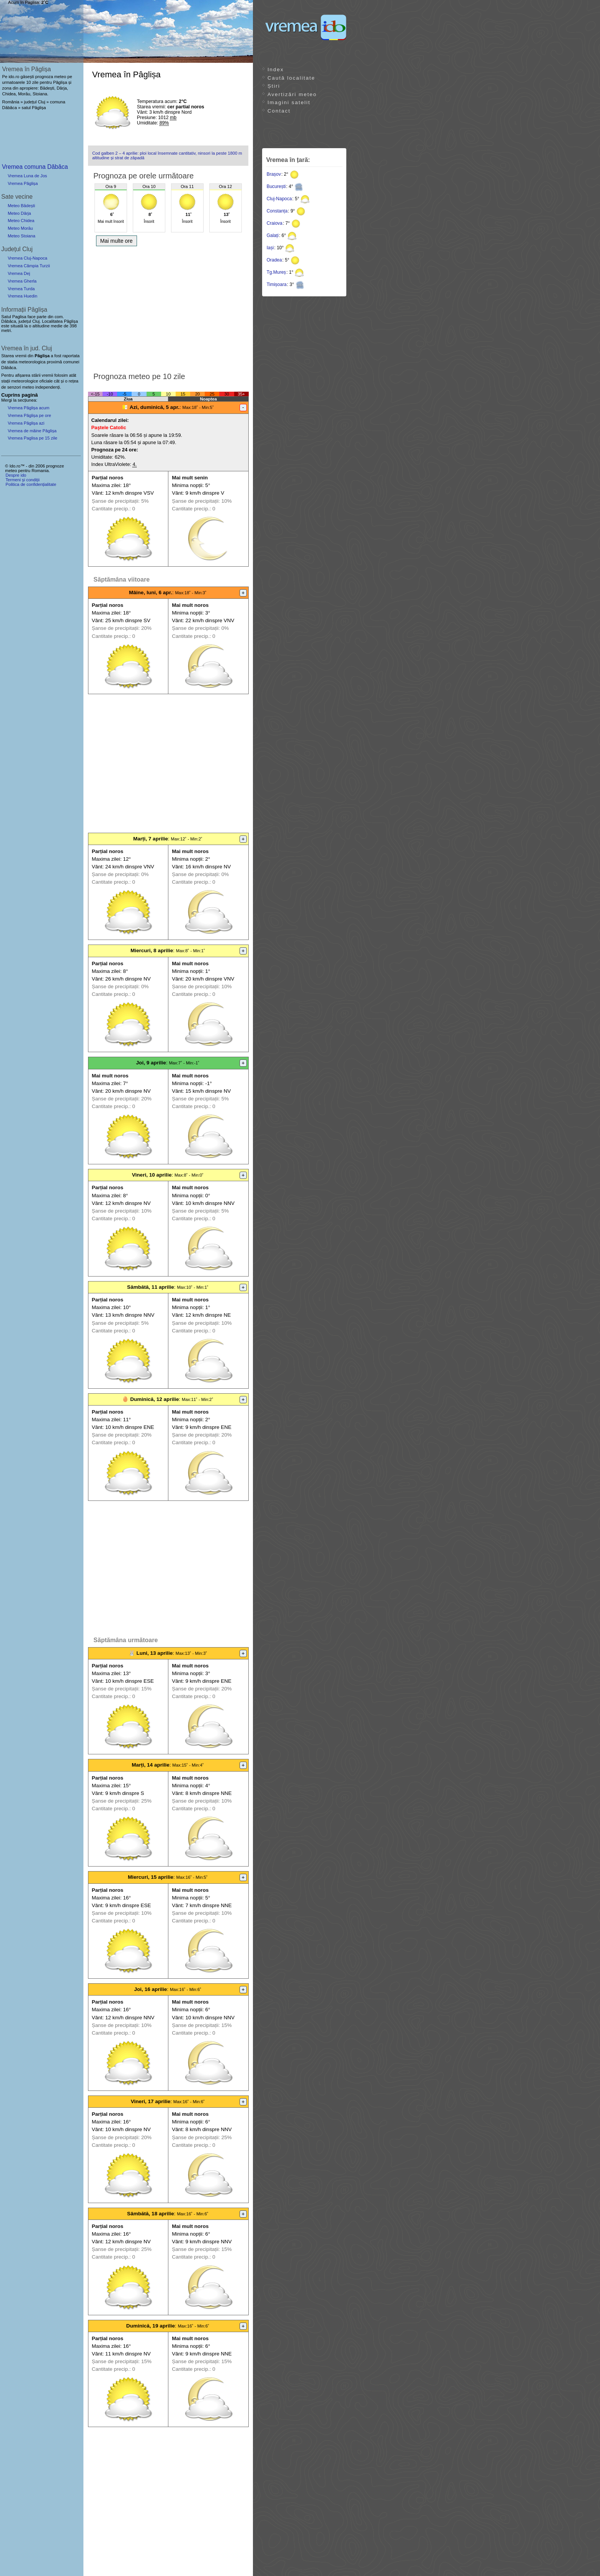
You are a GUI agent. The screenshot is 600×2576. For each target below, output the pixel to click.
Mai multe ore (116, 241)
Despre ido (15, 475)
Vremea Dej (19, 273)
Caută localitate (291, 78)
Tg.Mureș (276, 272)
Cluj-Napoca (279, 198)
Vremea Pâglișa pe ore (29, 415)
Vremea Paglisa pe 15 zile (32, 438)
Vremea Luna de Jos (27, 175)
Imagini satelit (288, 102)
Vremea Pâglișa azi (26, 423)
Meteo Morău (20, 228)
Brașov (274, 174)
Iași (270, 247)
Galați (273, 235)
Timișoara (277, 284)
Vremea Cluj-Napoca (27, 258)
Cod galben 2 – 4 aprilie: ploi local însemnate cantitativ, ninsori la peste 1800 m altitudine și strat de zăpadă (167, 155)
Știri (273, 86)
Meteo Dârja (19, 213)
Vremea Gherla (22, 281)
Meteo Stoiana (21, 236)
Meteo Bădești (21, 205)
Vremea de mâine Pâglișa (32, 430)
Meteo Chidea (21, 220)
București (276, 186)
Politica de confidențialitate (30, 484)
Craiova (274, 223)
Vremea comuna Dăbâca (35, 166)
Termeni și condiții (22, 479)
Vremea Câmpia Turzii (29, 265)
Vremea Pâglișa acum (28, 407)
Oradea (274, 260)
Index (275, 69)
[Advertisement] (168, 307)
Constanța (277, 211)
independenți (47, 387)
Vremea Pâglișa (23, 183)
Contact (278, 111)
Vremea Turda (21, 288)
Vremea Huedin (22, 296)
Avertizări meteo (292, 94)
